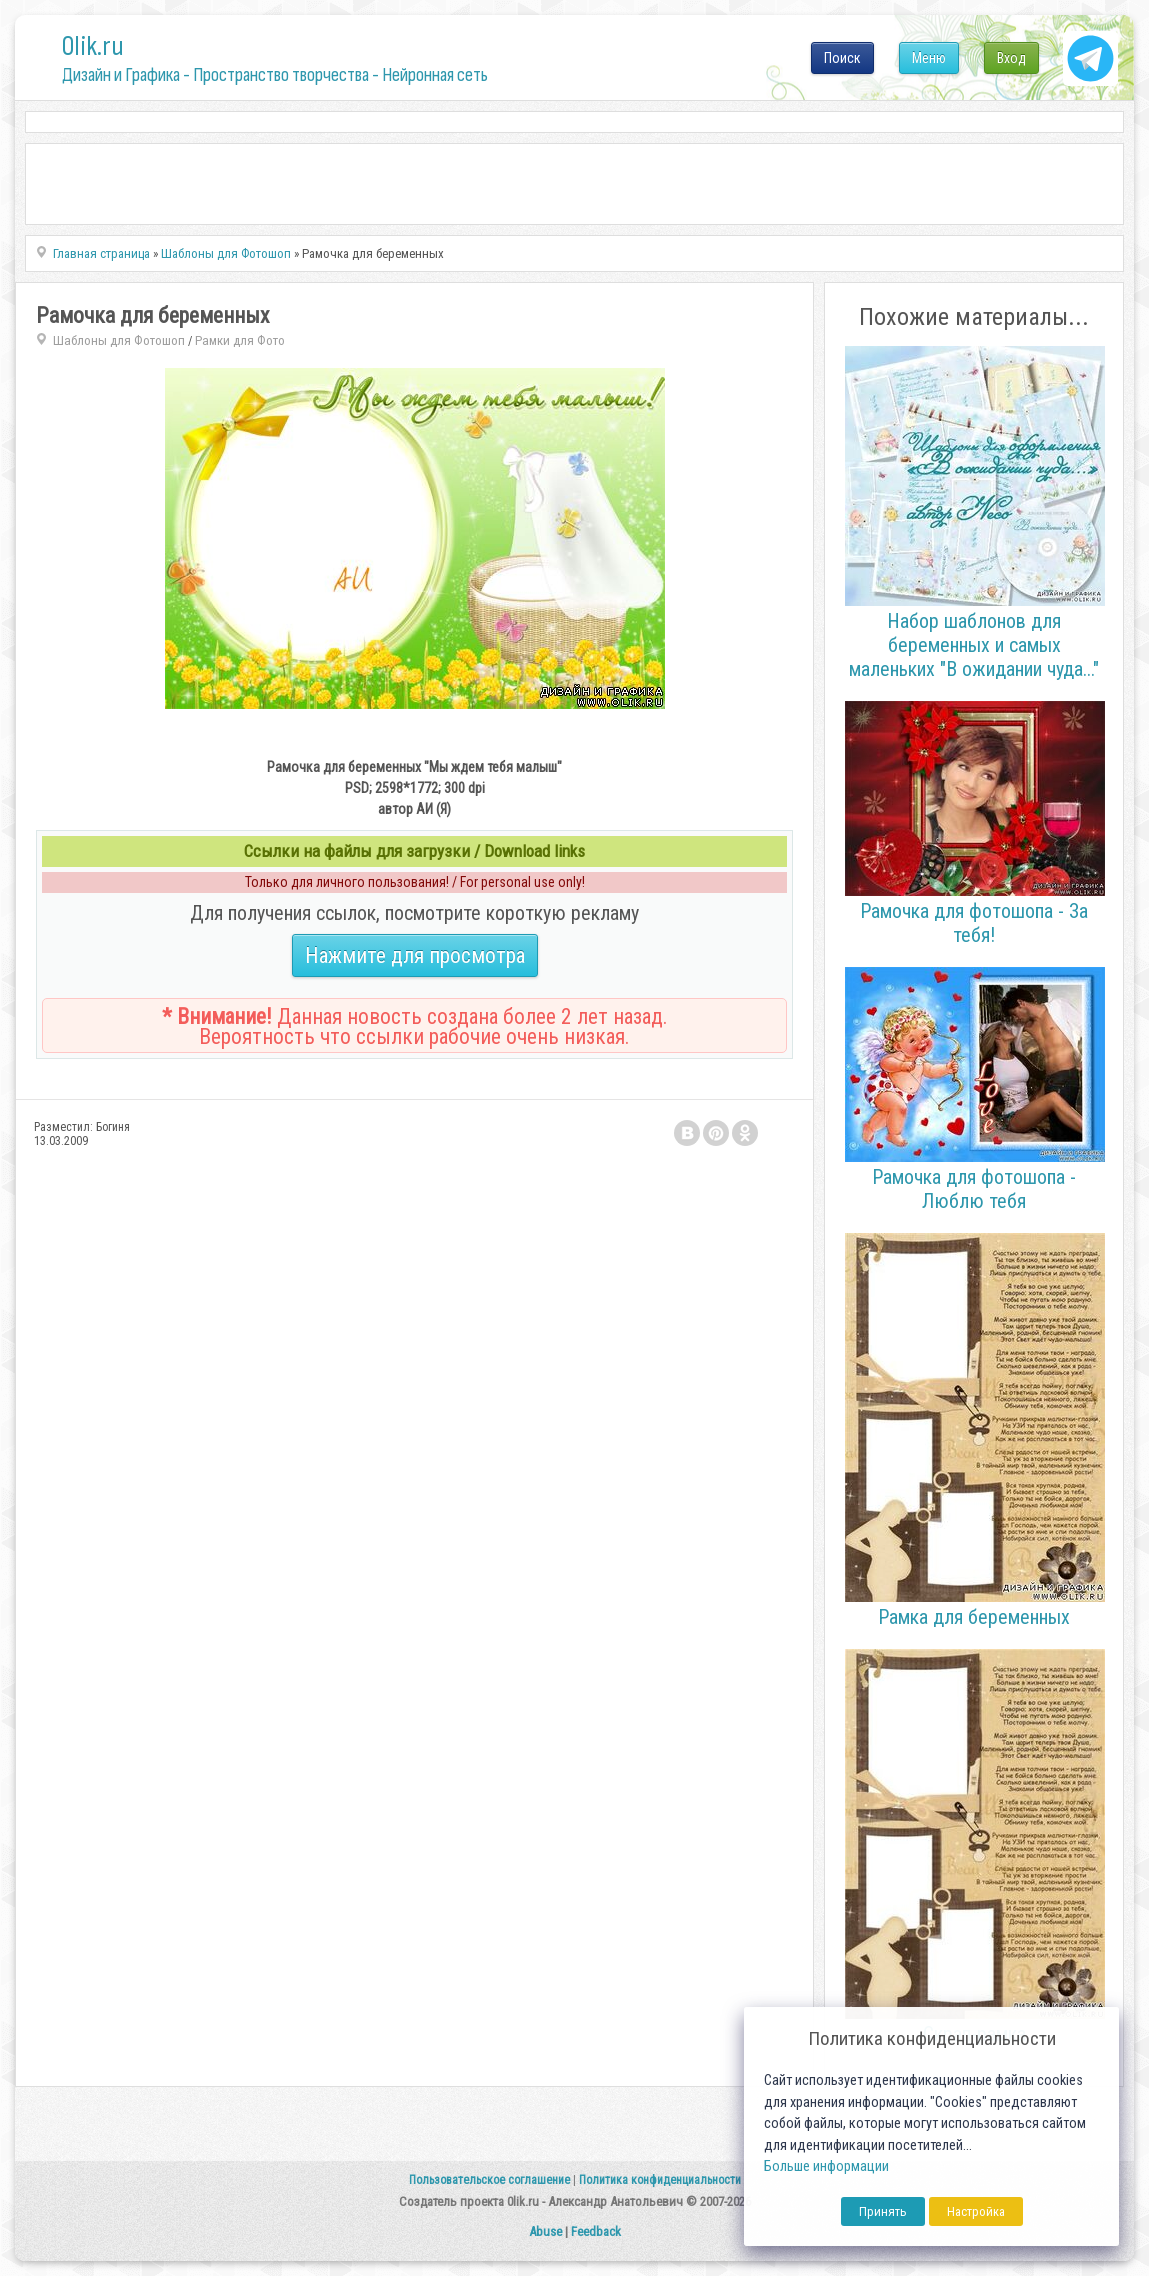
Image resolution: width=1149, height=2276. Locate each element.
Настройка (976, 2211)
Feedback (596, 2231)
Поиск (842, 58)
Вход (1011, 58)
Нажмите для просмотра (415, 955)
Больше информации (826, 2166)
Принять (883, 2211)
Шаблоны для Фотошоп (119, 340)
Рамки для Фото (240, 340)
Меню (929, 58)
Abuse (545, 2231)
